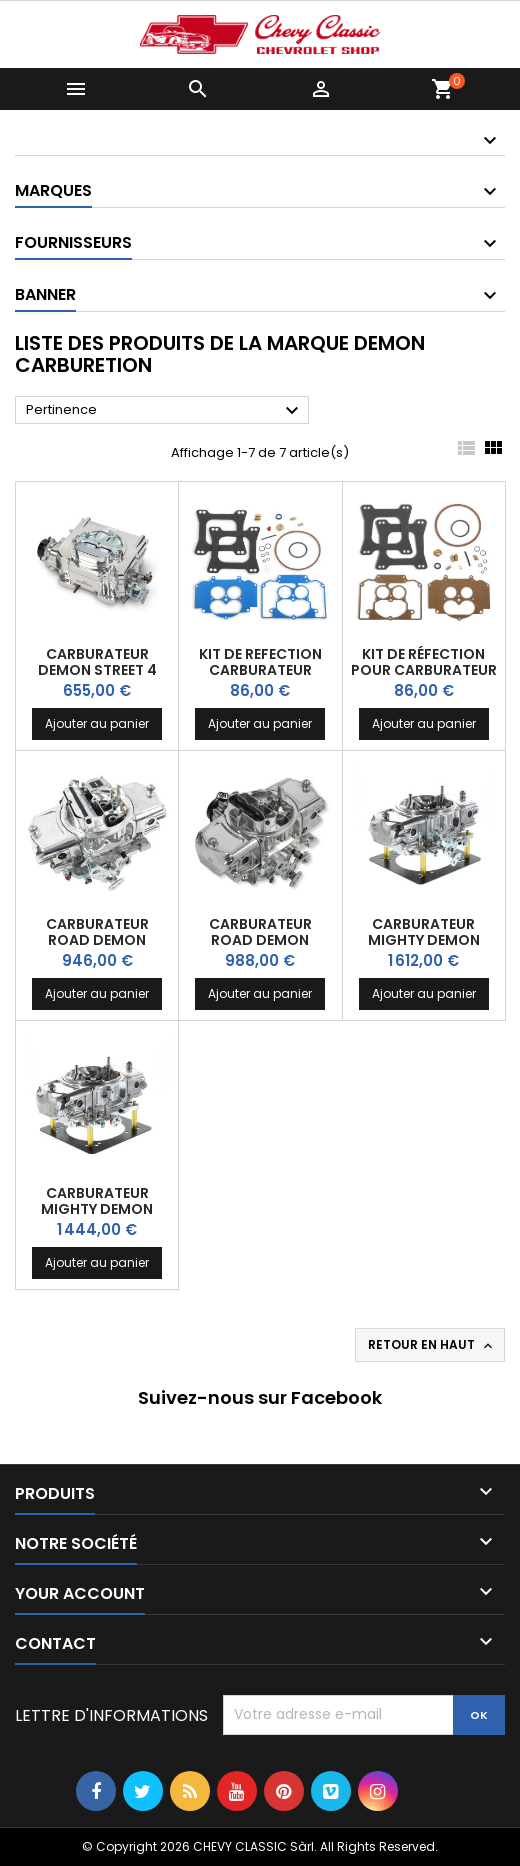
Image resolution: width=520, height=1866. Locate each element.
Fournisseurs (73, 242)
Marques (53, 190)
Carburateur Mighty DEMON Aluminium (97, 1209)
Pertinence (165, 411)
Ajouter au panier (97, 723)
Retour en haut (432, 1345)
